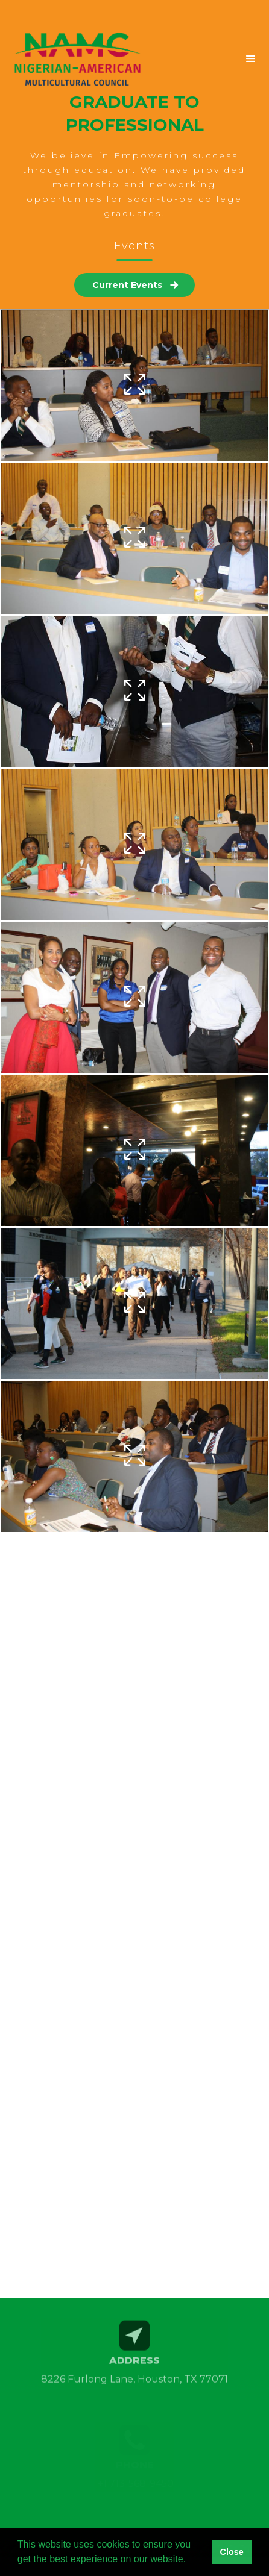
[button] (201, 59)
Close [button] (231, 2552)
